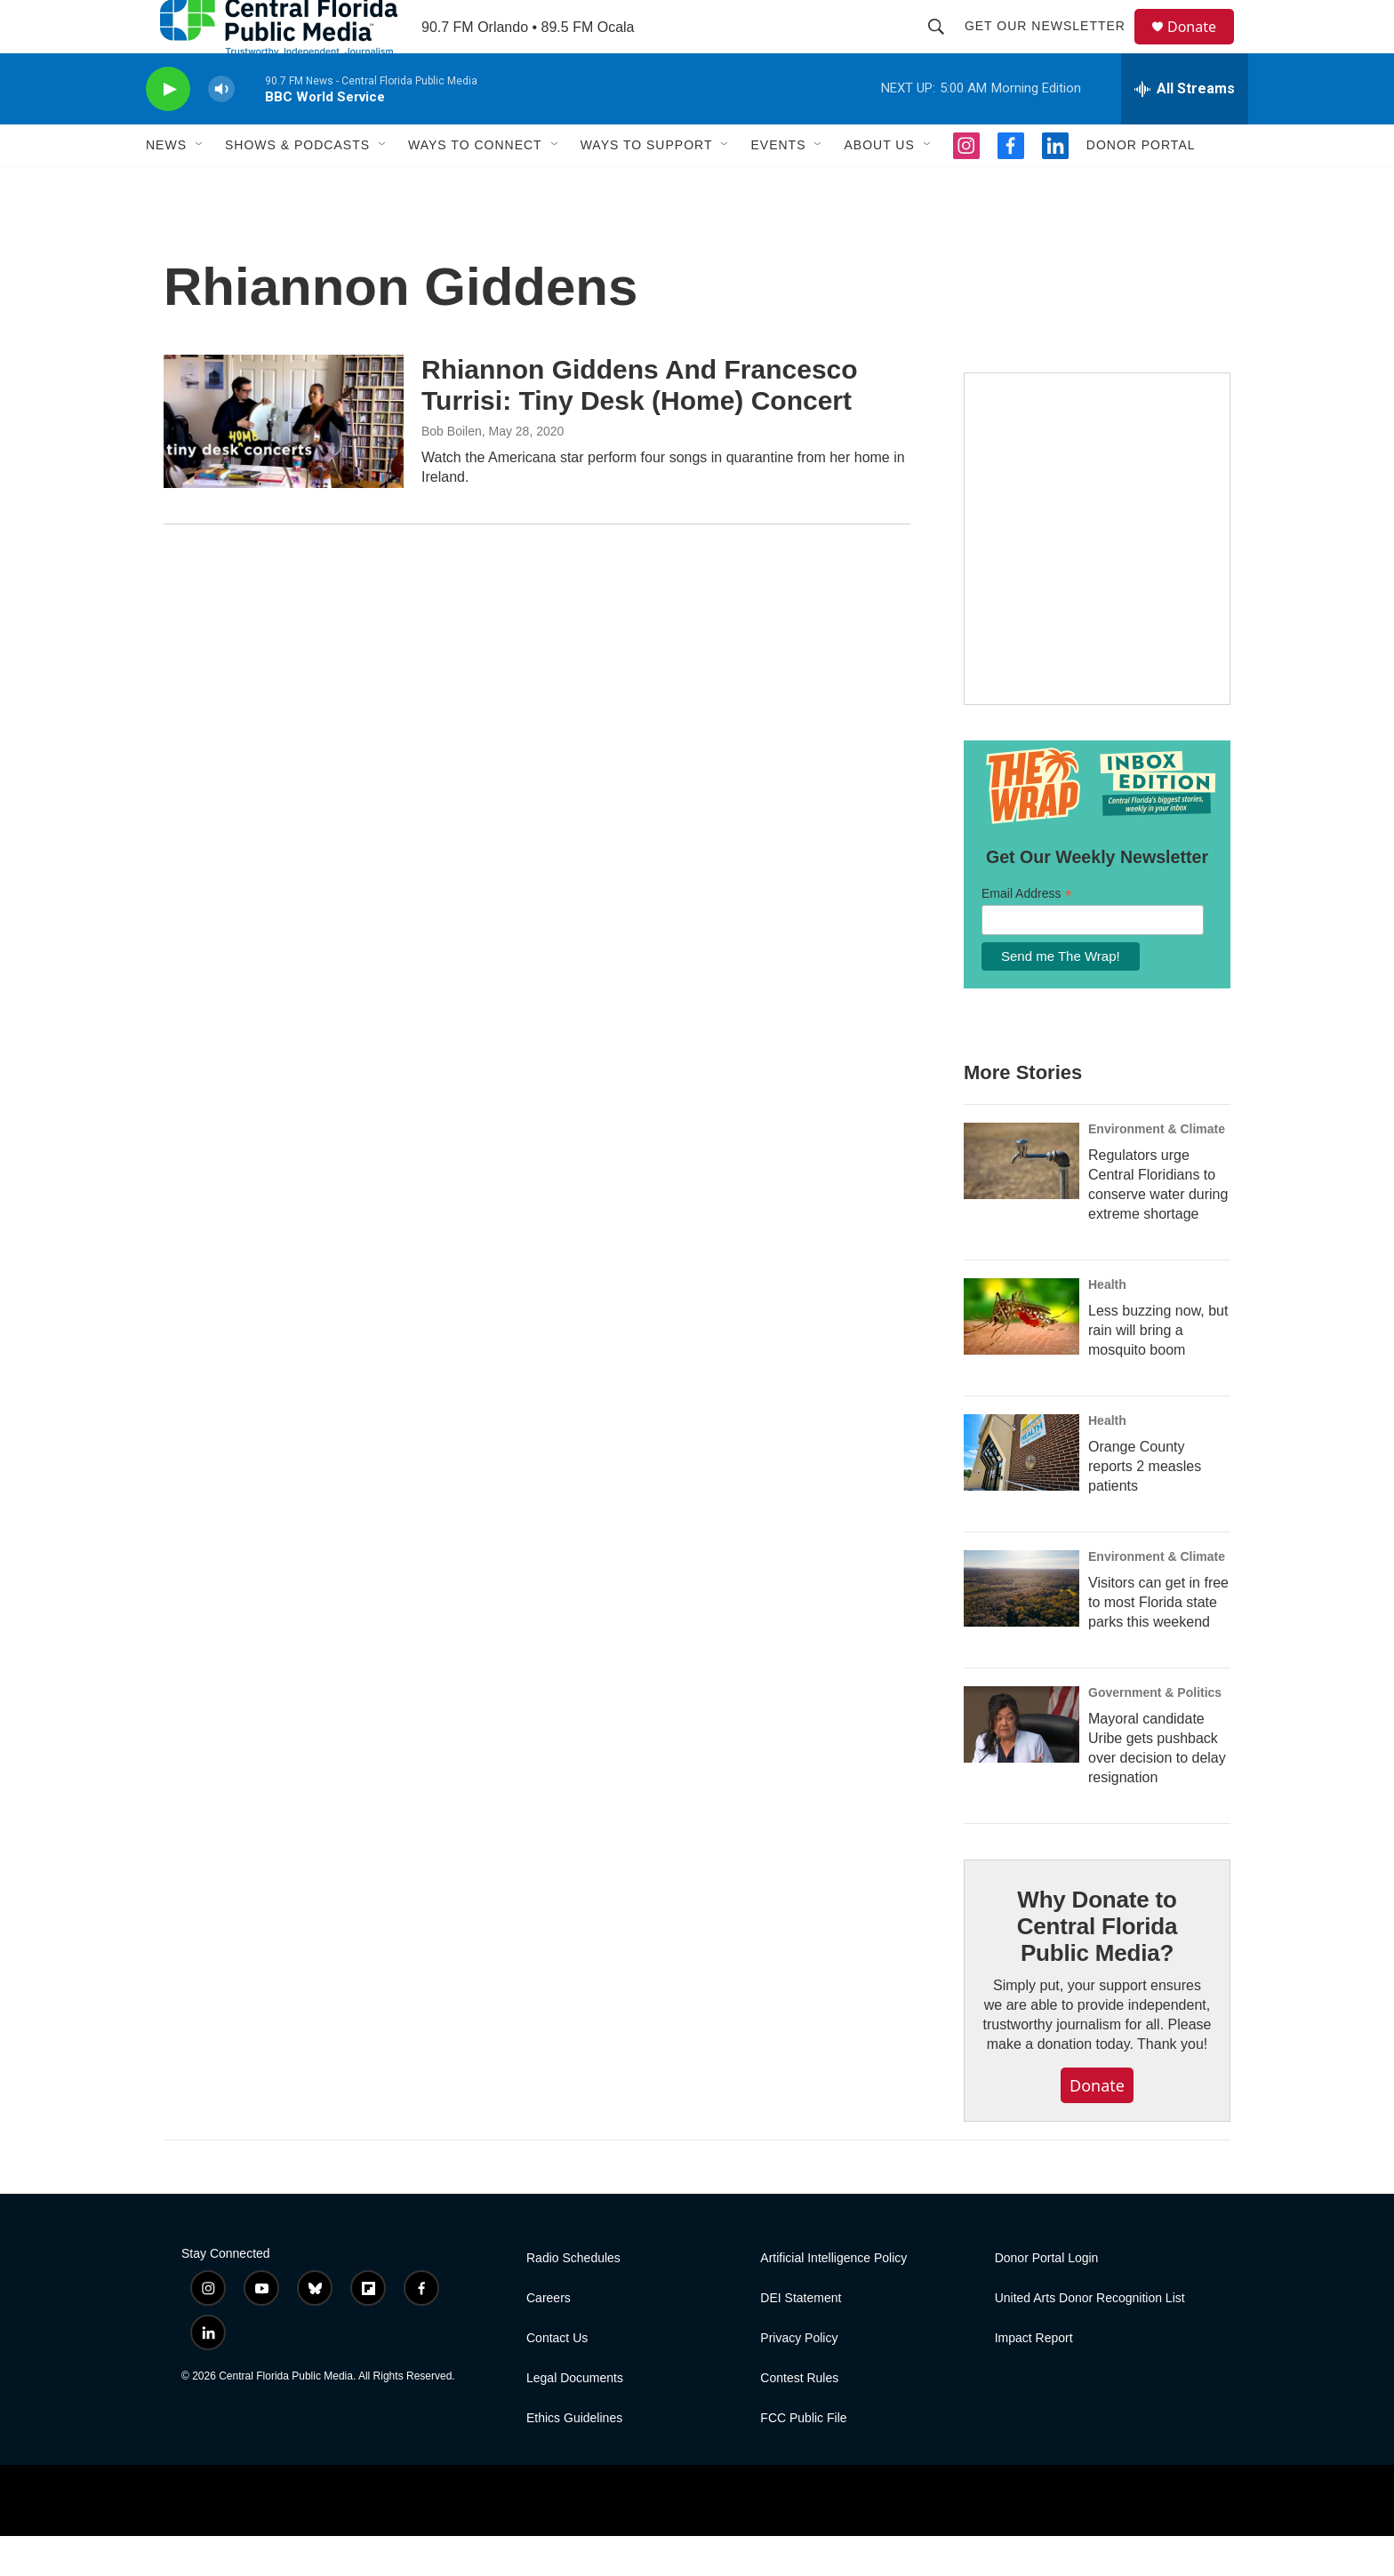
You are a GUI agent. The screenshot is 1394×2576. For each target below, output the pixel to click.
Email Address (1026, 933)
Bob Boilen (451, 471)
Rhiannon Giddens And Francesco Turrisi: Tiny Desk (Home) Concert (639, 425)
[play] (168, 129)
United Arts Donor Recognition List (1090, 2338)
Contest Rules (799, 2418)
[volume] (221, 129)
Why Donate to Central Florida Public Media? (1097, 1966)
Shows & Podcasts (297, 185)
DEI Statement (800, 2338)
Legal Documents (574, 2418)
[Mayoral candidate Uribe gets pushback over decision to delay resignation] (1021, 1764)
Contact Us (557, 2378)
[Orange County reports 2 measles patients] (1021, 1492)
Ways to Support (647, 185)
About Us (879, 185)
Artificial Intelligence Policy (833, 2298)
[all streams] (1184, 128)
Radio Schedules (573, 2298)
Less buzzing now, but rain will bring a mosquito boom (1158, 1370)
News (166, 185)
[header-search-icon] (944, 46)
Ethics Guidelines (574, 2458)
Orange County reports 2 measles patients (1144, 1506)
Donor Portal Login (1047, 2298)
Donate (1202, 46)
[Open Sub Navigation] (200, 185)
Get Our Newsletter (1053, 46)
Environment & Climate (1156, 1169)
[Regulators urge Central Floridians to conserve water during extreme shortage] (1021, 1201)
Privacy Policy (798, 2378)
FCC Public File (803, 2458)
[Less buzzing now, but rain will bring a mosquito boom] (1021, 1356)
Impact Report (1034, 2378)
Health (1107, 1324)
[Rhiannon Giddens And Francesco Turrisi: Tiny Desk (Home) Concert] (284, 461)
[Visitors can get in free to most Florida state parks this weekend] (1021, 1628)
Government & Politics (1155, 1732)
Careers (548, 2338)
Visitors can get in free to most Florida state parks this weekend (1158, 1642)
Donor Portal (1141, 185)
